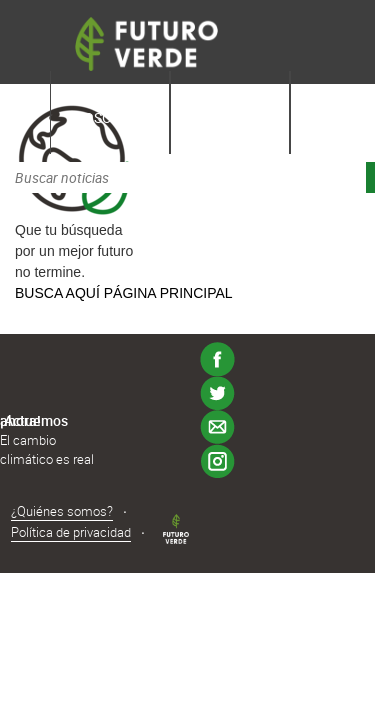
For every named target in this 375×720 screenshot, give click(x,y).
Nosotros (110, 117)
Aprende (230, 117)
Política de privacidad (71, 532)
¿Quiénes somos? (62, 511)
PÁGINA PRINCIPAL (168, 293)
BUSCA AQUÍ (57, 293)
